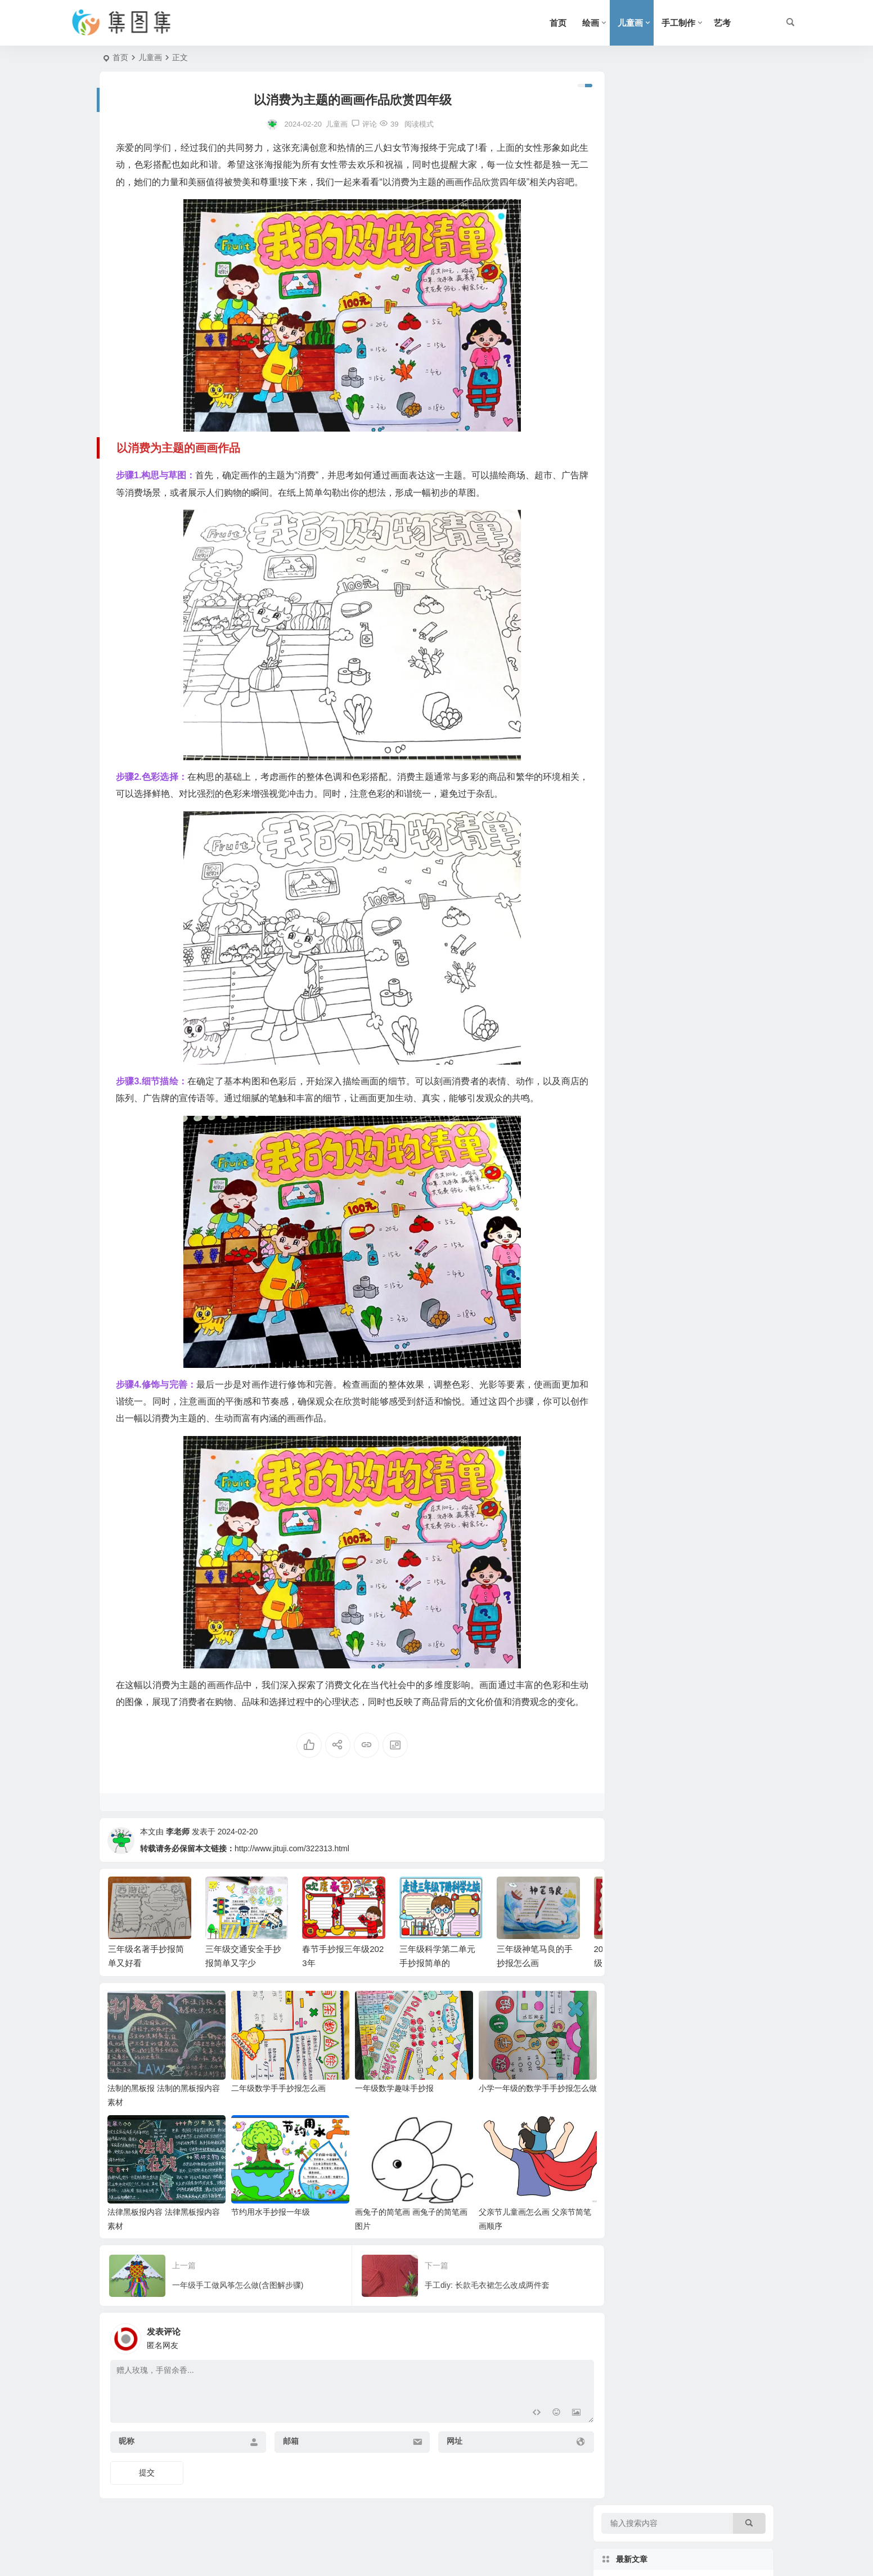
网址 (443, 2468)
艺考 (722, 23)
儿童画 (630, 23)
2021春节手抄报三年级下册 (714, 407)
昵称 (126, 2468)
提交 (147, 2500)
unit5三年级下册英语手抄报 (714, 561)
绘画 (590, 23)
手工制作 (678, 23)
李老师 (178, 1865)
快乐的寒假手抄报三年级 (709, 458)
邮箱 (284, 2468)
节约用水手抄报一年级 (266, 2239)
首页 (558, 23)
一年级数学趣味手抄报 (385, 2119)
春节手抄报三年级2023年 (710, 253)
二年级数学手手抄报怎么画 (274, 2119)
